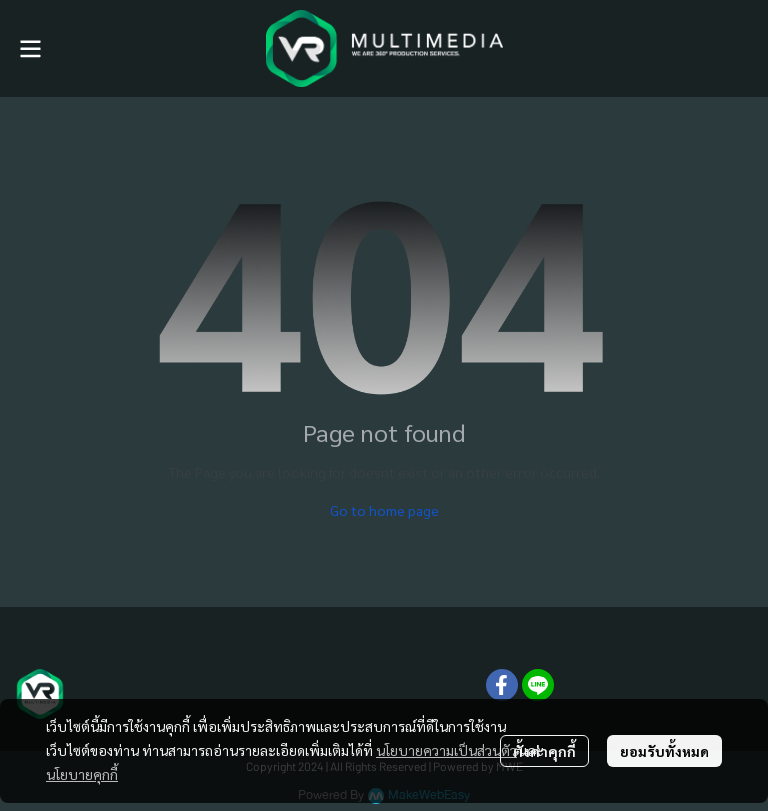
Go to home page (384, 510)
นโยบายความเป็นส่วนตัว (446, 750)
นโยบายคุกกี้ (82, 774)
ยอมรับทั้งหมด (664, 751)
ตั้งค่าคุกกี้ (544, 751)
